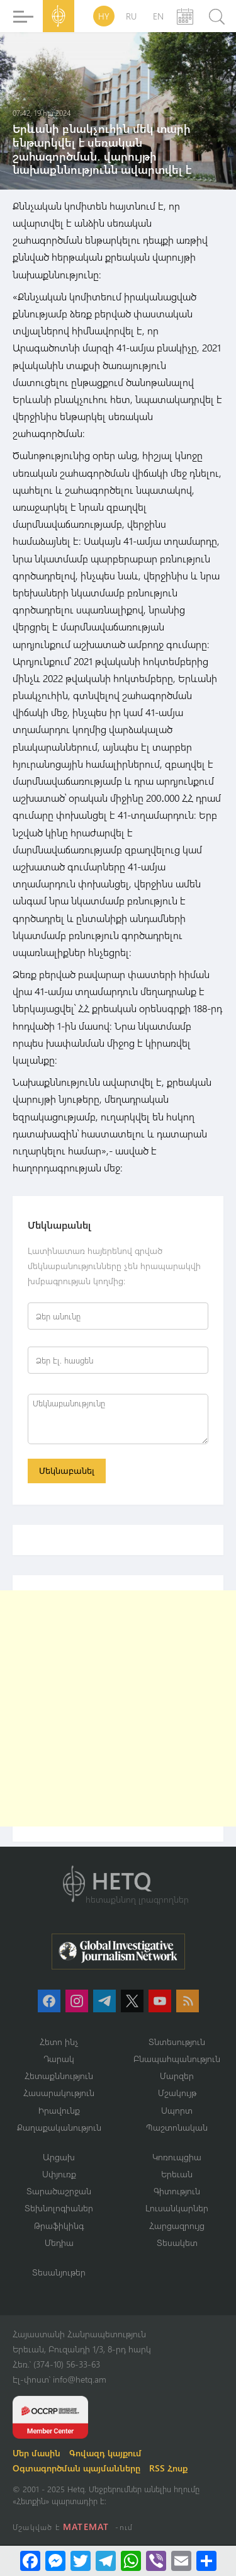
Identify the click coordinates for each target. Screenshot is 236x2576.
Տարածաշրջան (58, 2191)
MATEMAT (86, 2527)
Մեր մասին (36, 2453)
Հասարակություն (58, 2093)
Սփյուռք (59, 2174)
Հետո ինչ (59, 2042)
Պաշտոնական (177, 2127)
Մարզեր (177, 2076)
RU (131, 16)
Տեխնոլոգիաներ (59, 2208)
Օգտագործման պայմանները (76, 2468)
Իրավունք (59, 2110)
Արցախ (59, 2157)
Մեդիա (59, 2242)
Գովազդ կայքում (105, 2453)
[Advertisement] (118, 1708)
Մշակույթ (177, 2093)
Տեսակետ (177, 2242)
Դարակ (58, 2059)
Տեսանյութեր (59, 2272)
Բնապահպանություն (176, 2059)
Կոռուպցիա (176, 2157)
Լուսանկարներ (176, 2208)
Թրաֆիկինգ (59, 2225)
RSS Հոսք (168, 2468)
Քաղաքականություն (59, 2127)
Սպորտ (177, 2110)
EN (158, 16)
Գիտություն (177, 2191)
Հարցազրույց (177, 2225)
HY (104, 16)
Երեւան (177, 2174)
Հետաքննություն (59, 2076)
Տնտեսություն (177, 2042)
